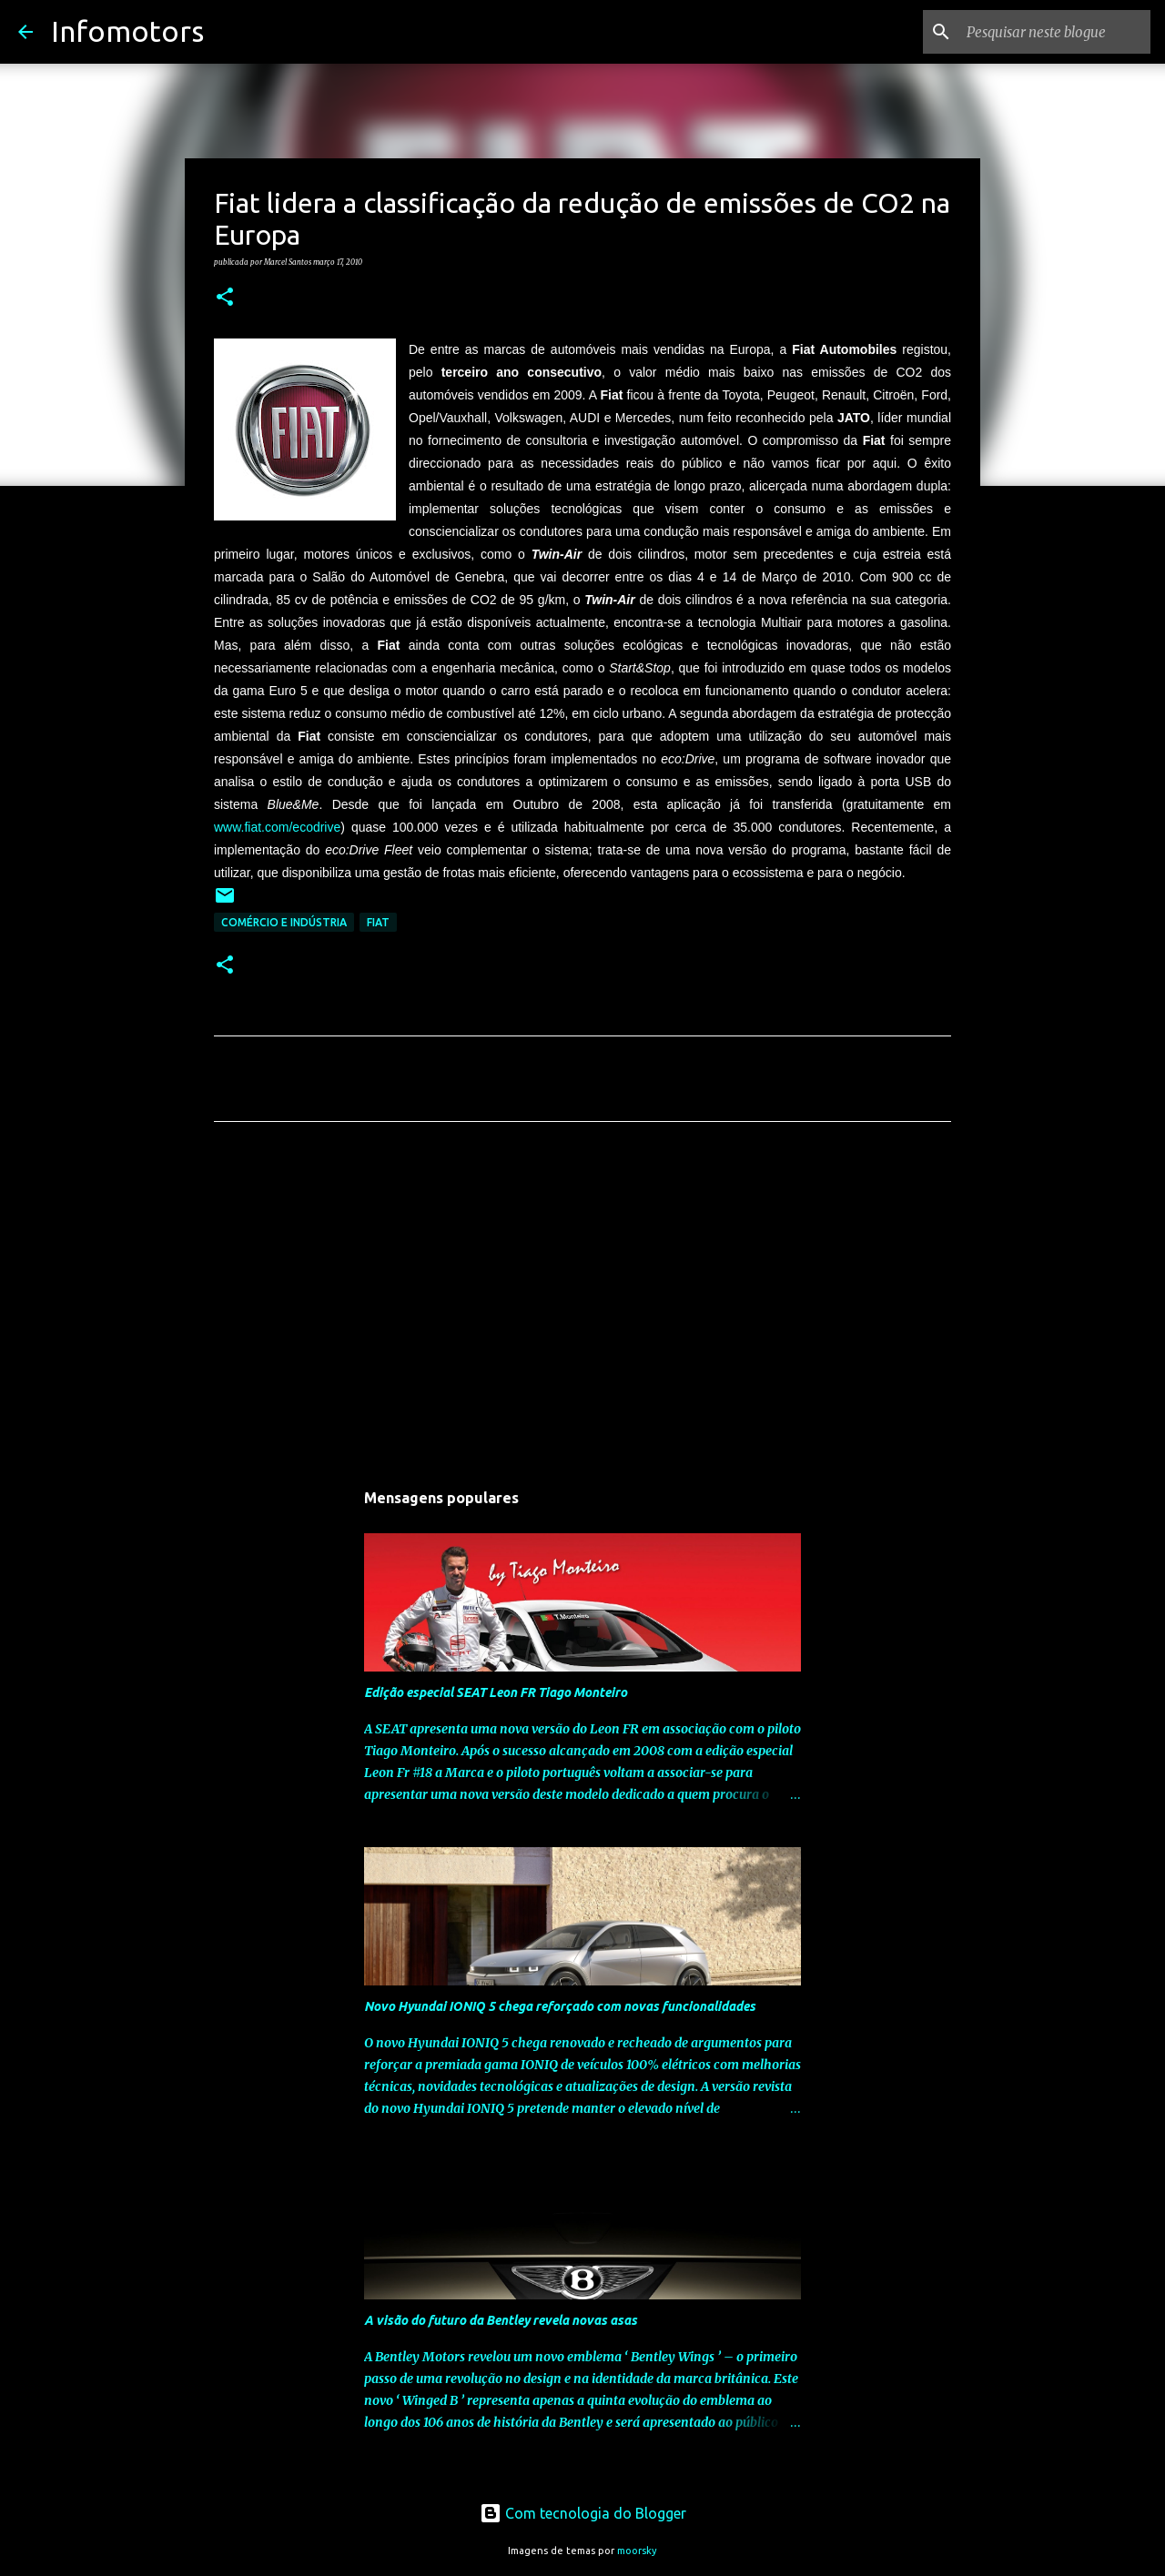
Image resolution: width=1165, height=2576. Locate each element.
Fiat (378, 922)
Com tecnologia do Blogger (583, 2513)
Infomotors (127, 31)
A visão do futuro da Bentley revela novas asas (500, 2320)
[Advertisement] (582, 1305)
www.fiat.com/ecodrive (277, 827)
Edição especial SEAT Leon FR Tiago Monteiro (495, 1692)
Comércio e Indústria (284, 922)
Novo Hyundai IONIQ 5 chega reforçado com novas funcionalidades (559, 2006)
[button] (225, 297)
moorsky (637, 2550)
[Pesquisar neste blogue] (1054, 32)
